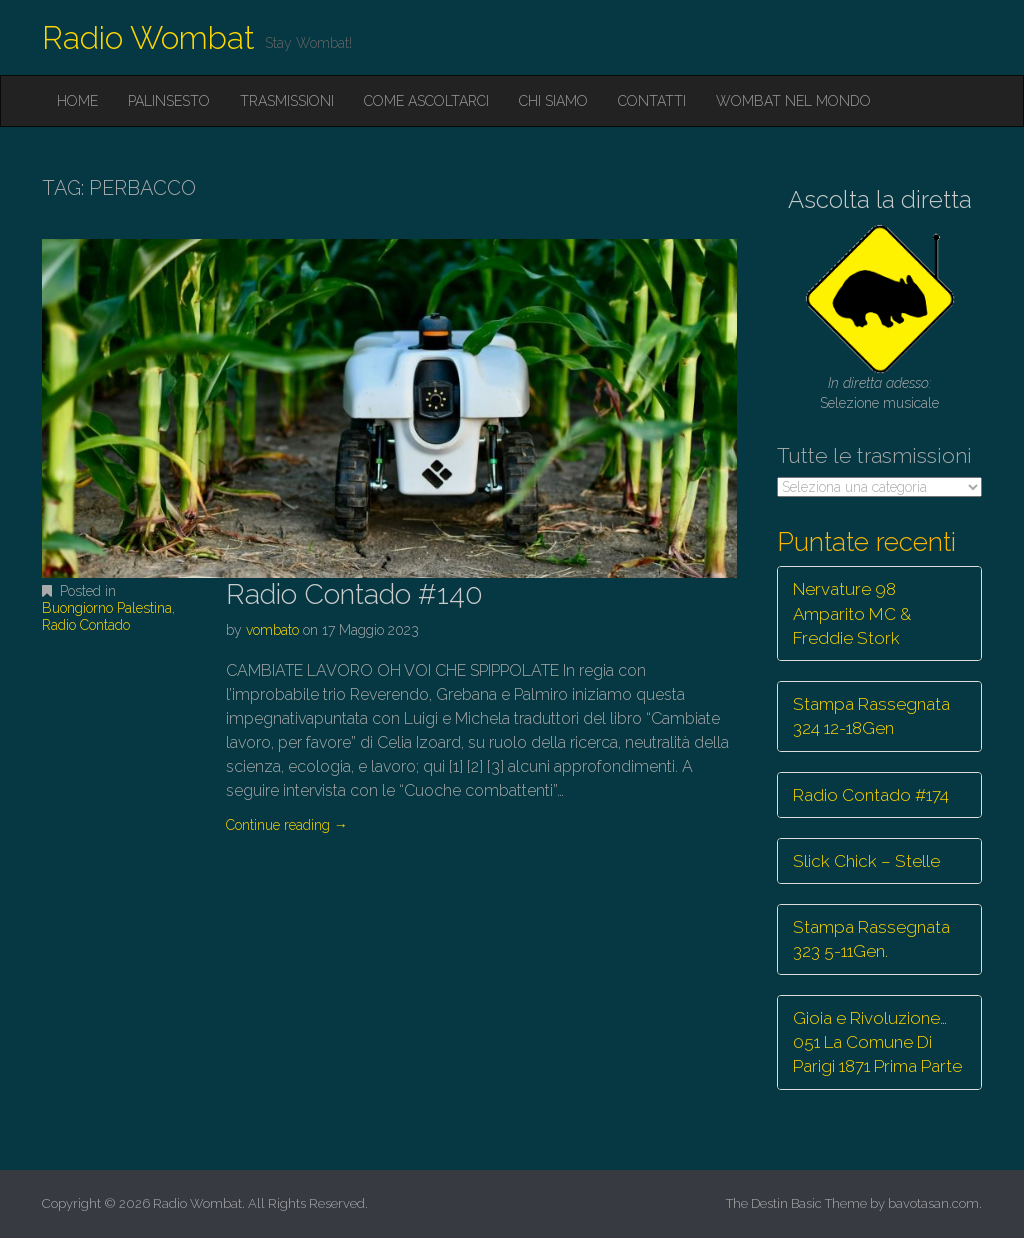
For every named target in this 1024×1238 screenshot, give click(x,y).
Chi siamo (553, 101)
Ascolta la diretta (880, 199)
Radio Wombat (148, 37)
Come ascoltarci (426, 101)
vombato (272, 630)
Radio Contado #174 (871, 795)
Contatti (652, 101)
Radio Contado (86, 625)
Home (77, 101)
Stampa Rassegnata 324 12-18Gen (871, 716)
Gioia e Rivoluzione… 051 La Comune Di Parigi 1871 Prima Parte (877, 1042)
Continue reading (287, 825)
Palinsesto (169, 101)
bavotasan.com (933, 1203)
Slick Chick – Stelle (866, 861)
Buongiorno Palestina (107, 608)
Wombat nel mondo (793, 101)
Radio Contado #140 (354, 594)
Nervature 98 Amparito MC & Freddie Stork (852, 613)
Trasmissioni (287, 101)
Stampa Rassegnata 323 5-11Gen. (871, 939)
